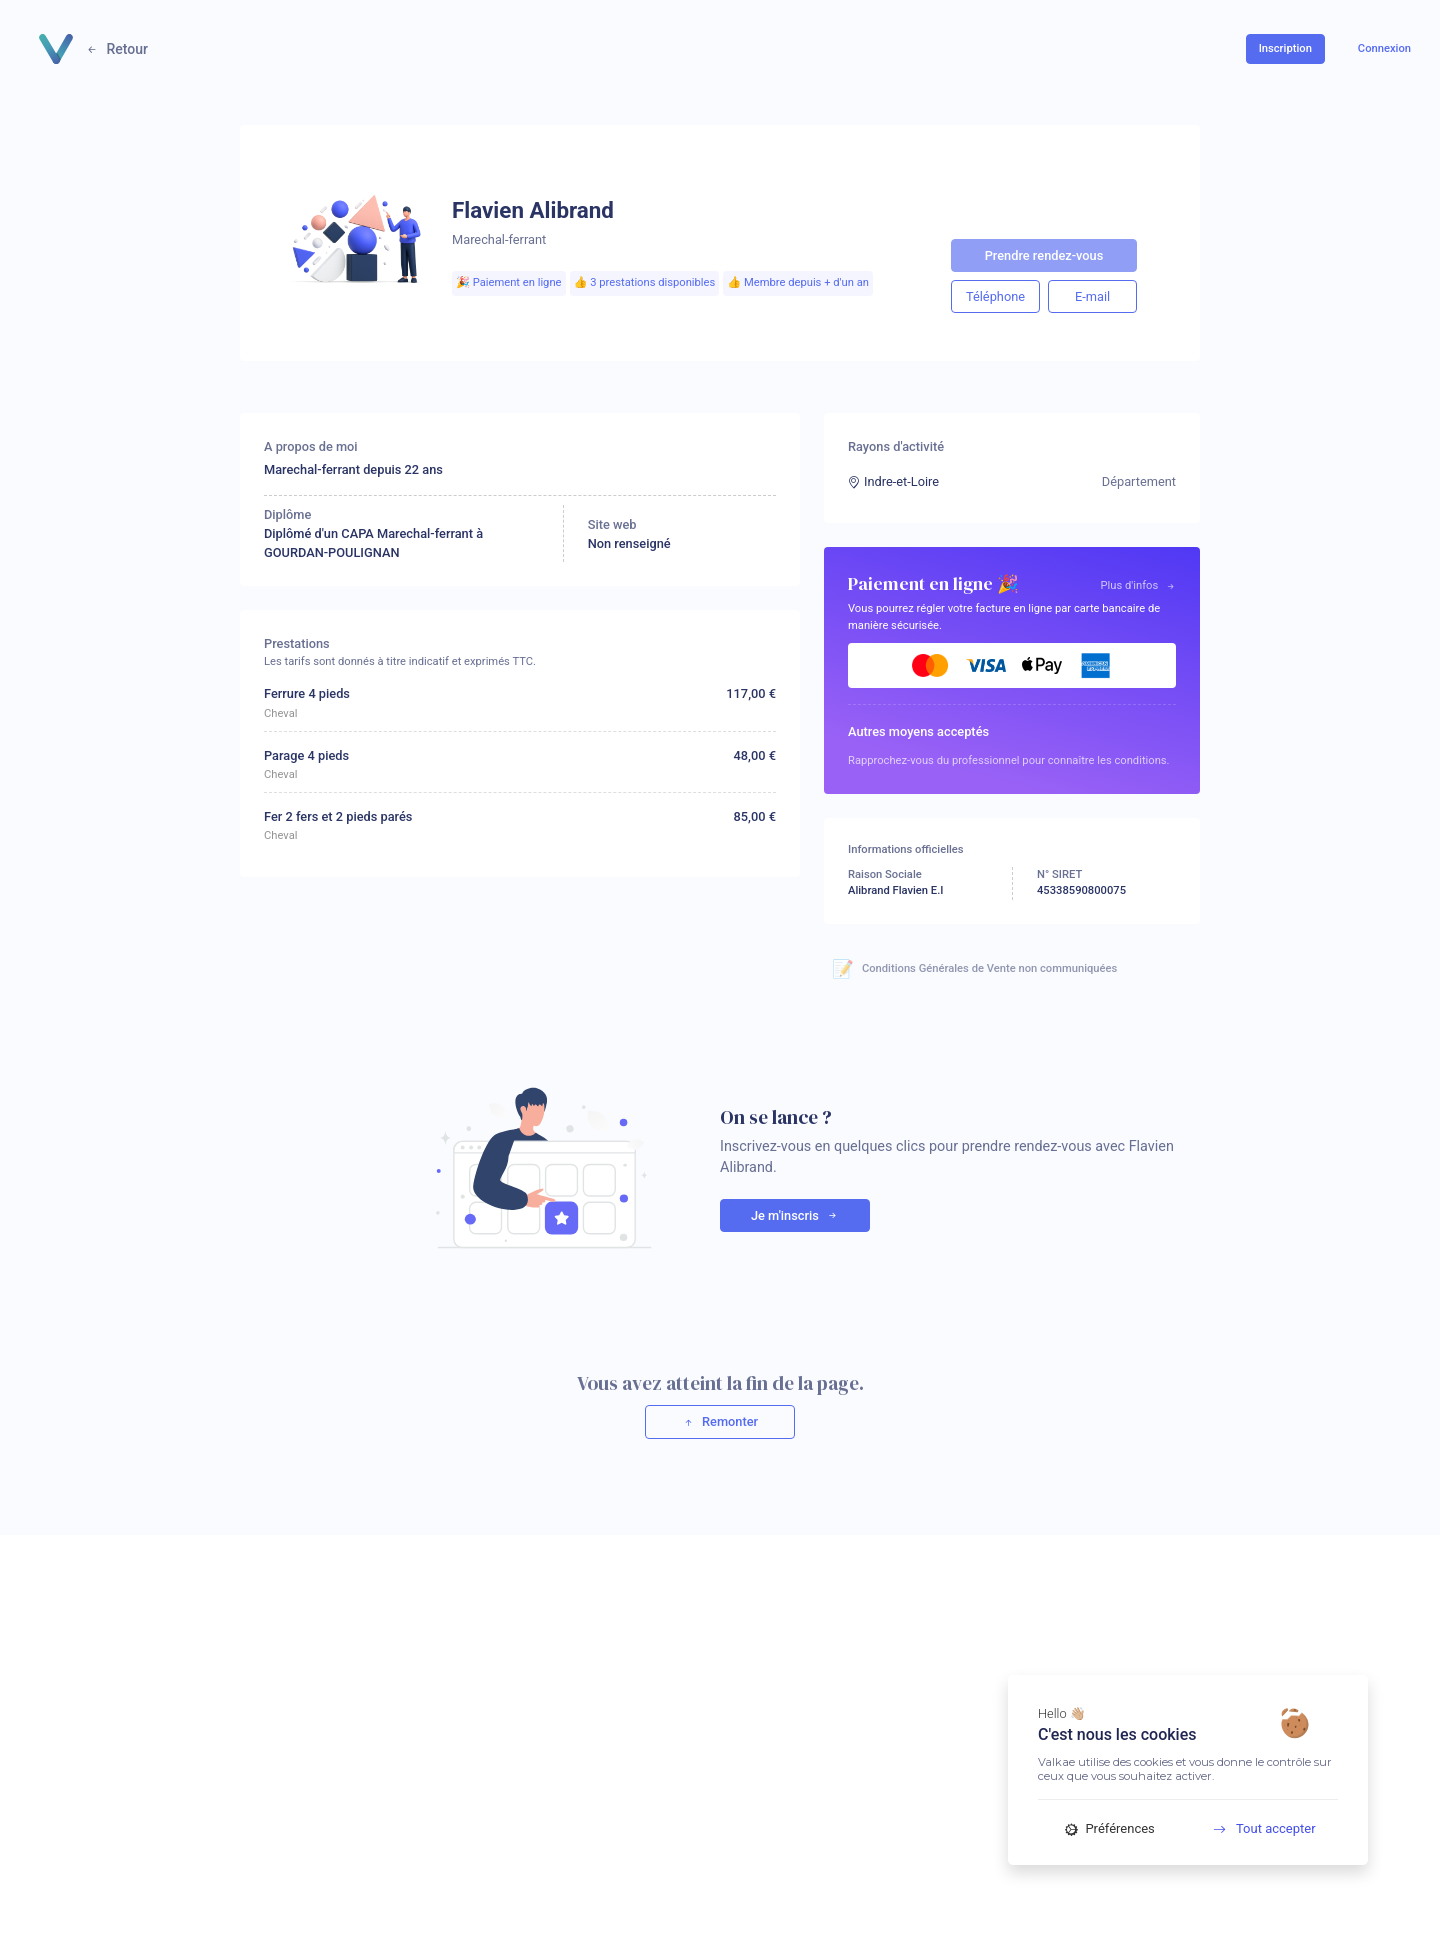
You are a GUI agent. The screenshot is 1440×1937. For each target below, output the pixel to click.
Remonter (720, 1421)
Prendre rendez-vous (1044, 255)
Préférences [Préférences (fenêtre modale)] (1110, 1828)
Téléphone (995, 296)
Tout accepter (1257, 1828)
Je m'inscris (795, 1215)
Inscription (1285, 48)
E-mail (1092, 296)
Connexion (1384, 48)
